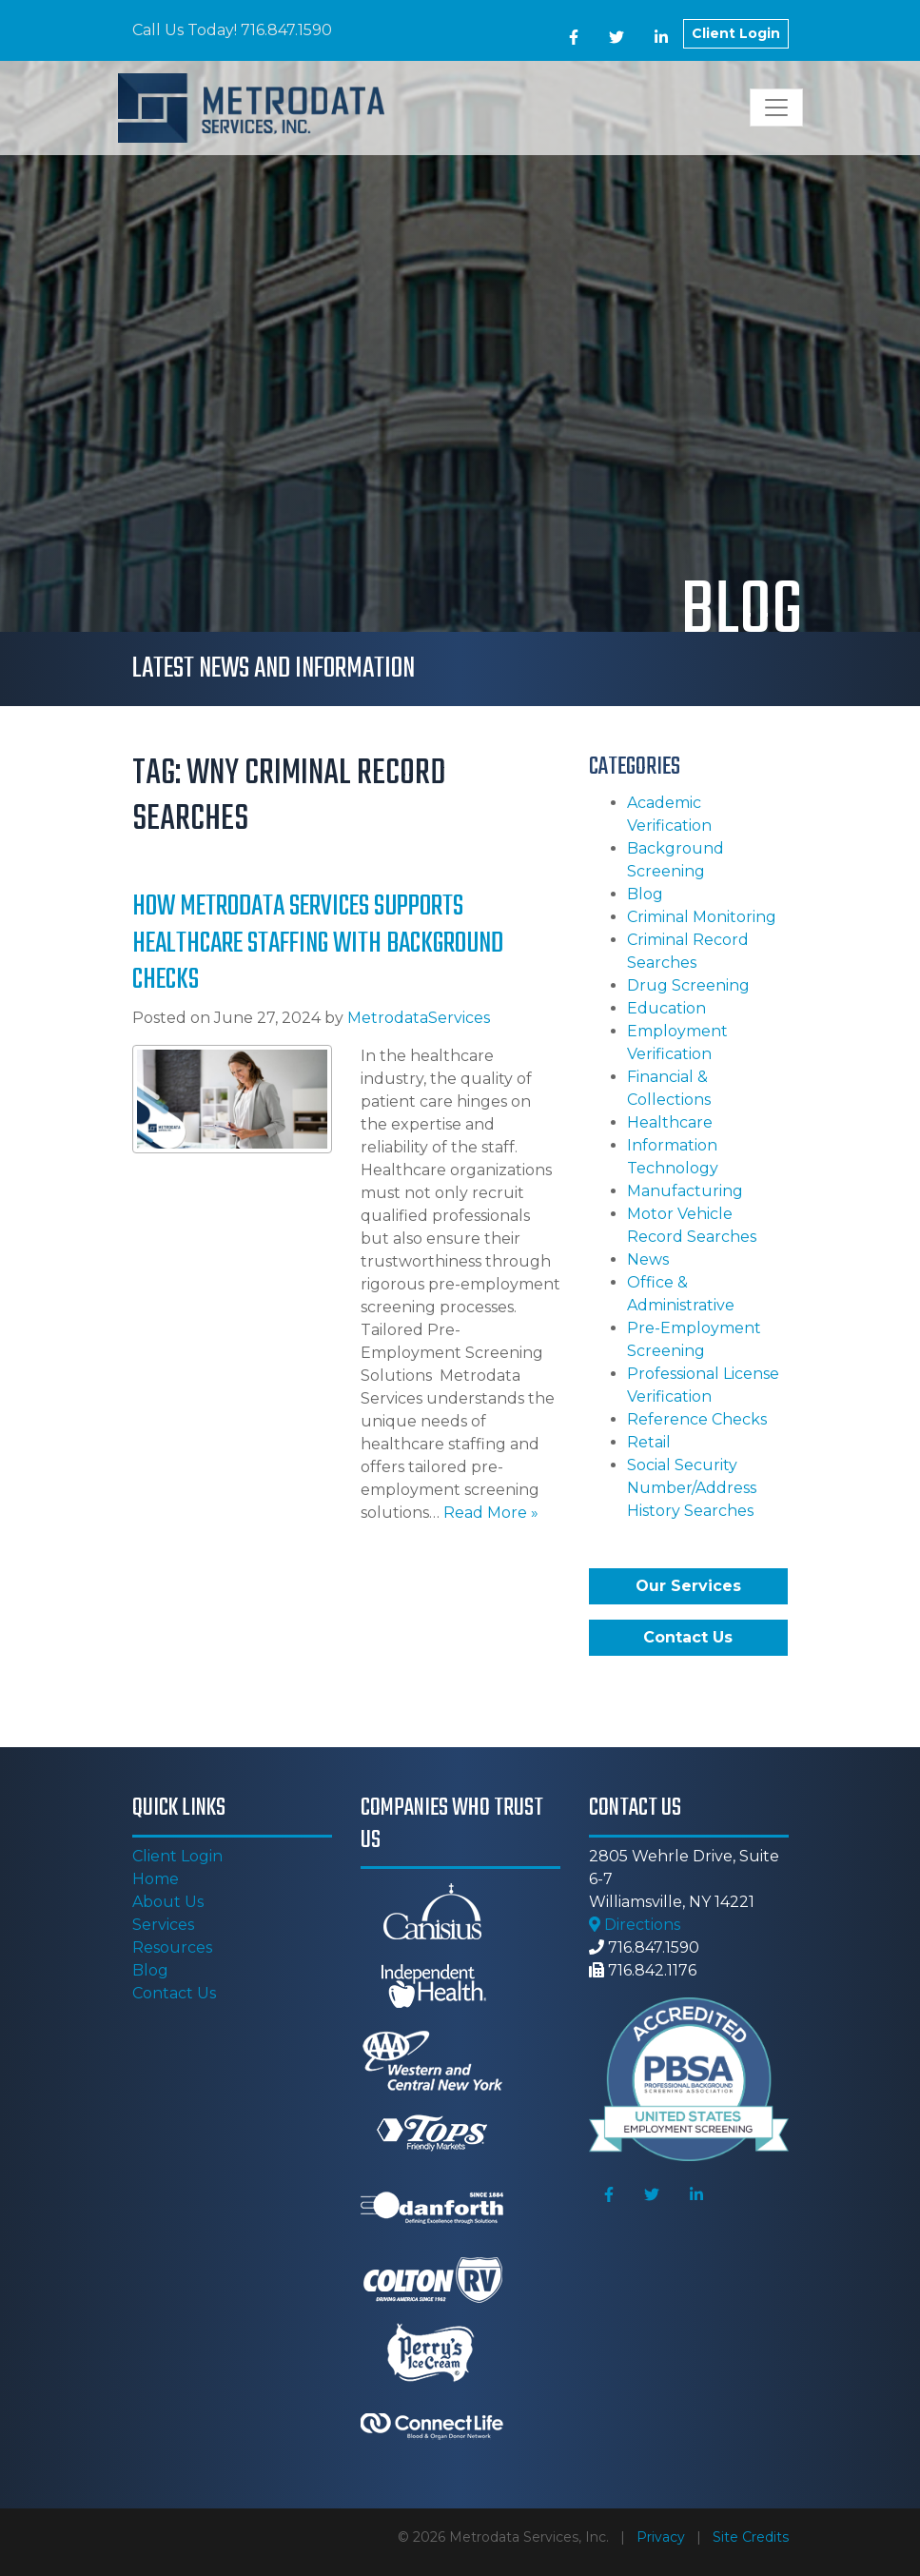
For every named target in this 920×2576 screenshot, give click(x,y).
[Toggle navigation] (776, 107)
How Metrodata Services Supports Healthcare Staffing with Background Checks (317, 943)
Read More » (490, 1513)
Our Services (688, 1586)
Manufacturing (685, 1191)
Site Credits (751, 2537)
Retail (649, 1442)
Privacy (660, 2537)
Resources (172, 1947)
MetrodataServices (418, 1018)
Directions (634, 1925)
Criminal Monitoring (701, 917)
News (648, 1259)
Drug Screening (688, 985)
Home (155, 1879)
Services (163, 1925)
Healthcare (670, 1122)
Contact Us (688, 1637)
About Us (168, 1902)
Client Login (736, 33)
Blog (645, 894)
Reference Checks (697, 1419)
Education (666, 1008)
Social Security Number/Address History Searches (691, 1488)
